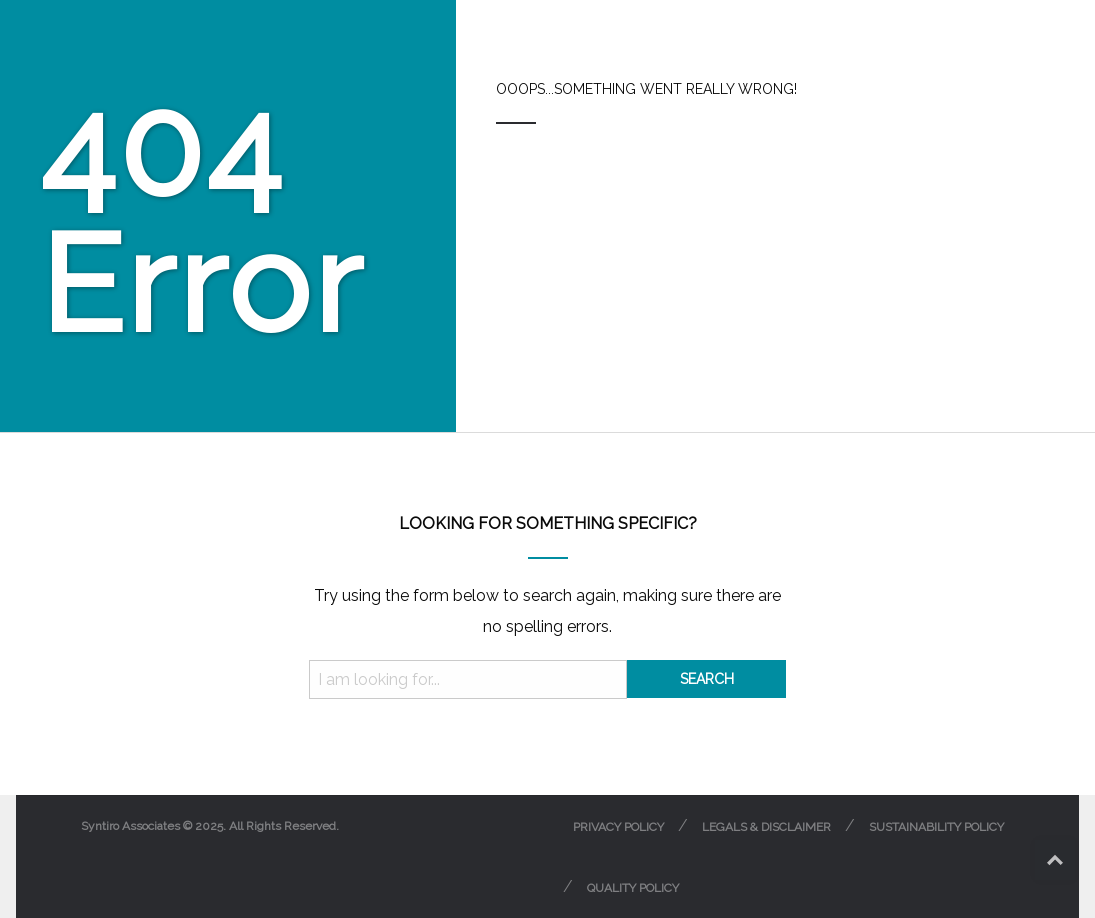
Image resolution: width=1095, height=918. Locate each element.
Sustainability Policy (936, 827)
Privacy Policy (618, 827)
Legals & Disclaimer (766, 827)
